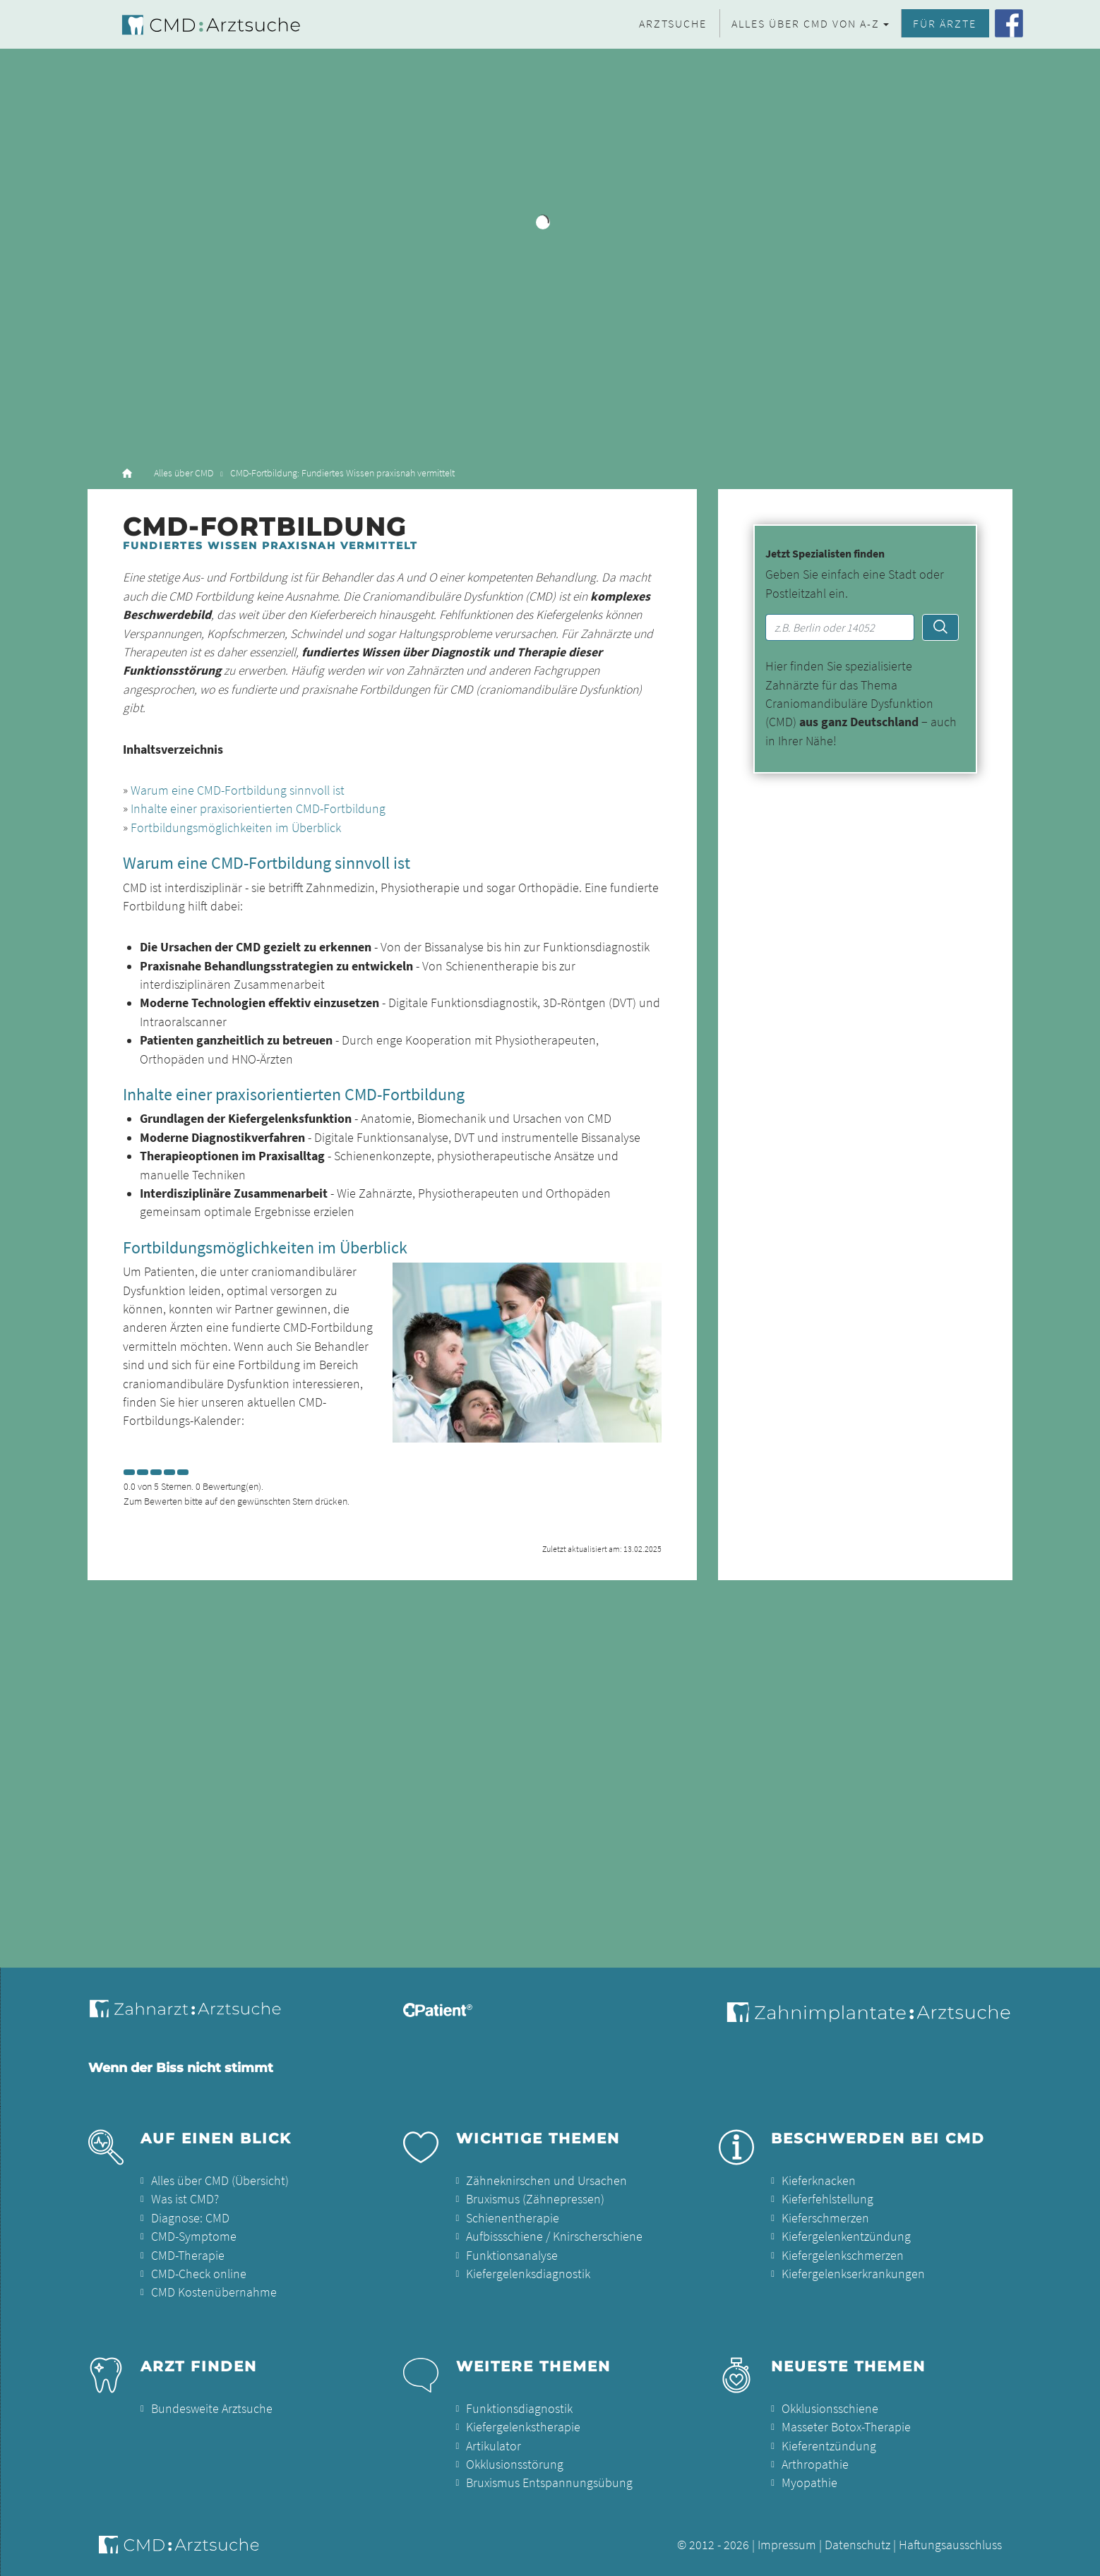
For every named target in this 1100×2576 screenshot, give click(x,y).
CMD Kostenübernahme (214, 2292)
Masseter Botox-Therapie (846, 2427)
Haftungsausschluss (950, 2545)
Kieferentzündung (829, 2446)
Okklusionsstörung (514, 2464)
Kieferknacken (819, 2181)
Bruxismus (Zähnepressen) (535, 2199)
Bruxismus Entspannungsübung (549, 2483)
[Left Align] (129, 1472)
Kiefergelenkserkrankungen (853, 2274)
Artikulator (493, 2446)
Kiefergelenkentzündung (846, 2236)
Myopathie (809, 2483)
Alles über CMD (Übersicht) (220, 2181)
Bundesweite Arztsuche (212, 2408)
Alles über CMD (183, 473)
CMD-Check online (198, 2274)
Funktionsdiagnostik (519, 2408)
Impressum (787, 2545)
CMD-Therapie (188, 2255)
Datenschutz (857, 2545)
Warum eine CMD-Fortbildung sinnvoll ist (238, 790)
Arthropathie (815, 2464)
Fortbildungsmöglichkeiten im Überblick (236, 828)
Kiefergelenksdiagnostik (528, 2274)
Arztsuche (673, 23)
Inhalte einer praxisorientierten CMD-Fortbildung (258, 809)
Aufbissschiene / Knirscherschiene (554, 2236)
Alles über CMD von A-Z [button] (805, 23)
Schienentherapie (512, 2218)
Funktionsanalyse (512, 2255)
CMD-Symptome (194, 2236)
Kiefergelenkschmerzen (843, 2255)
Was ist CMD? (185, 2199)
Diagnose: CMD (190, 2218)
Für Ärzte (944, 23)
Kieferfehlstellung (827, 2199)
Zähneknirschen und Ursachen (546, 2181)
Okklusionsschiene (830, 2408)
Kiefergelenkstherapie (523, 2427)
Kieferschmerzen (825, 2218)
